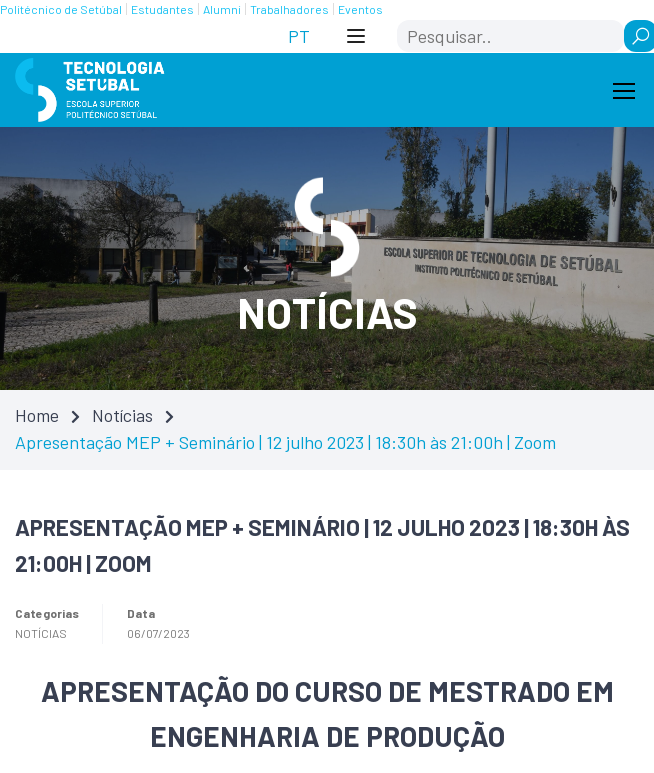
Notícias (122, 415)
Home (37, 415)
